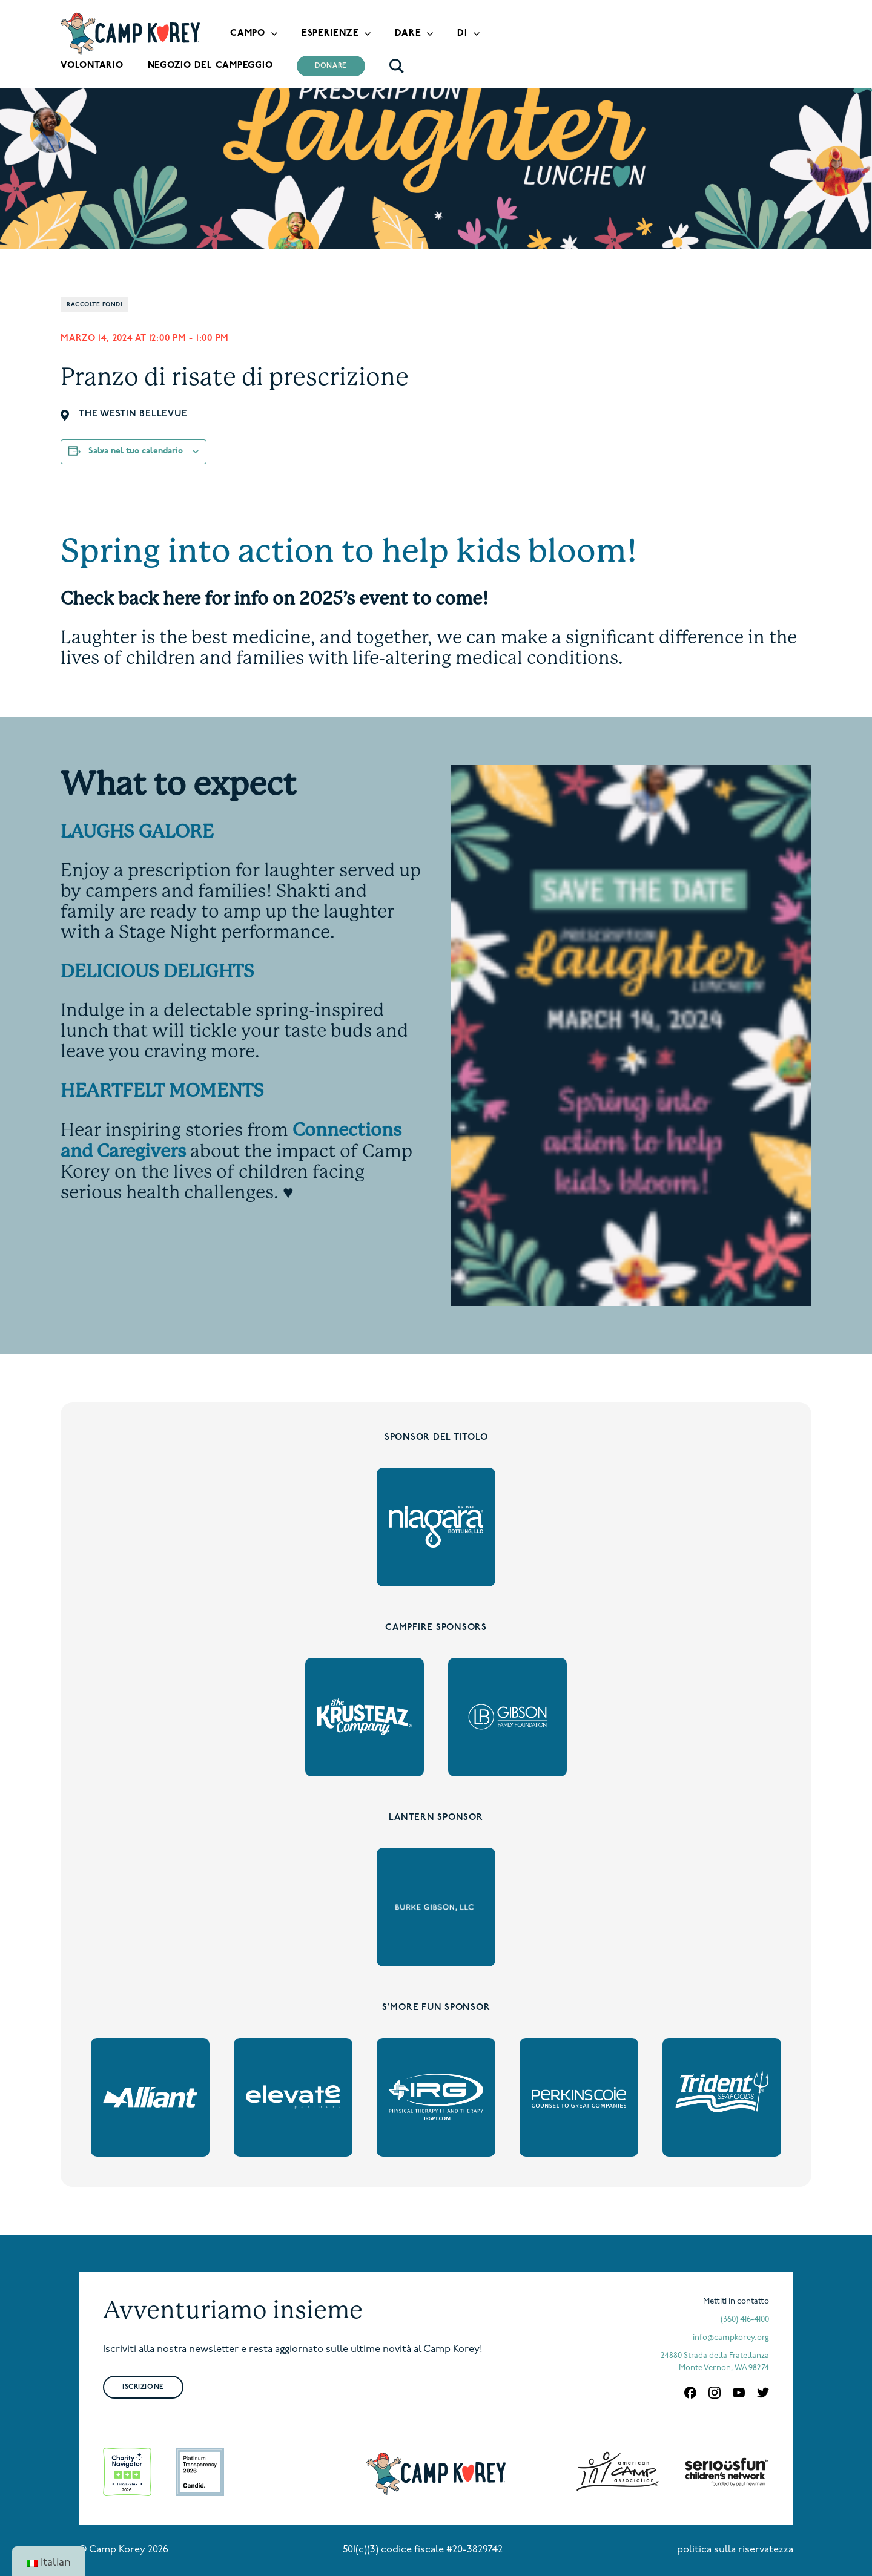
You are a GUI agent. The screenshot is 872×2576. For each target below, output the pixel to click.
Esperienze (330, 33)
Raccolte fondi (94, 304)
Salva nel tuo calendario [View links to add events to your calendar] (135, 451)
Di (462, 33)
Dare (408, 33)
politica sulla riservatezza (735, 2550)
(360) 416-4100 (745, 2320)
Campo (247, 33)
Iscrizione (143, 2387)
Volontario (92, 65)
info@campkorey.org (731, 2338)
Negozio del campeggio (210, 65)
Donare (331, 66)
